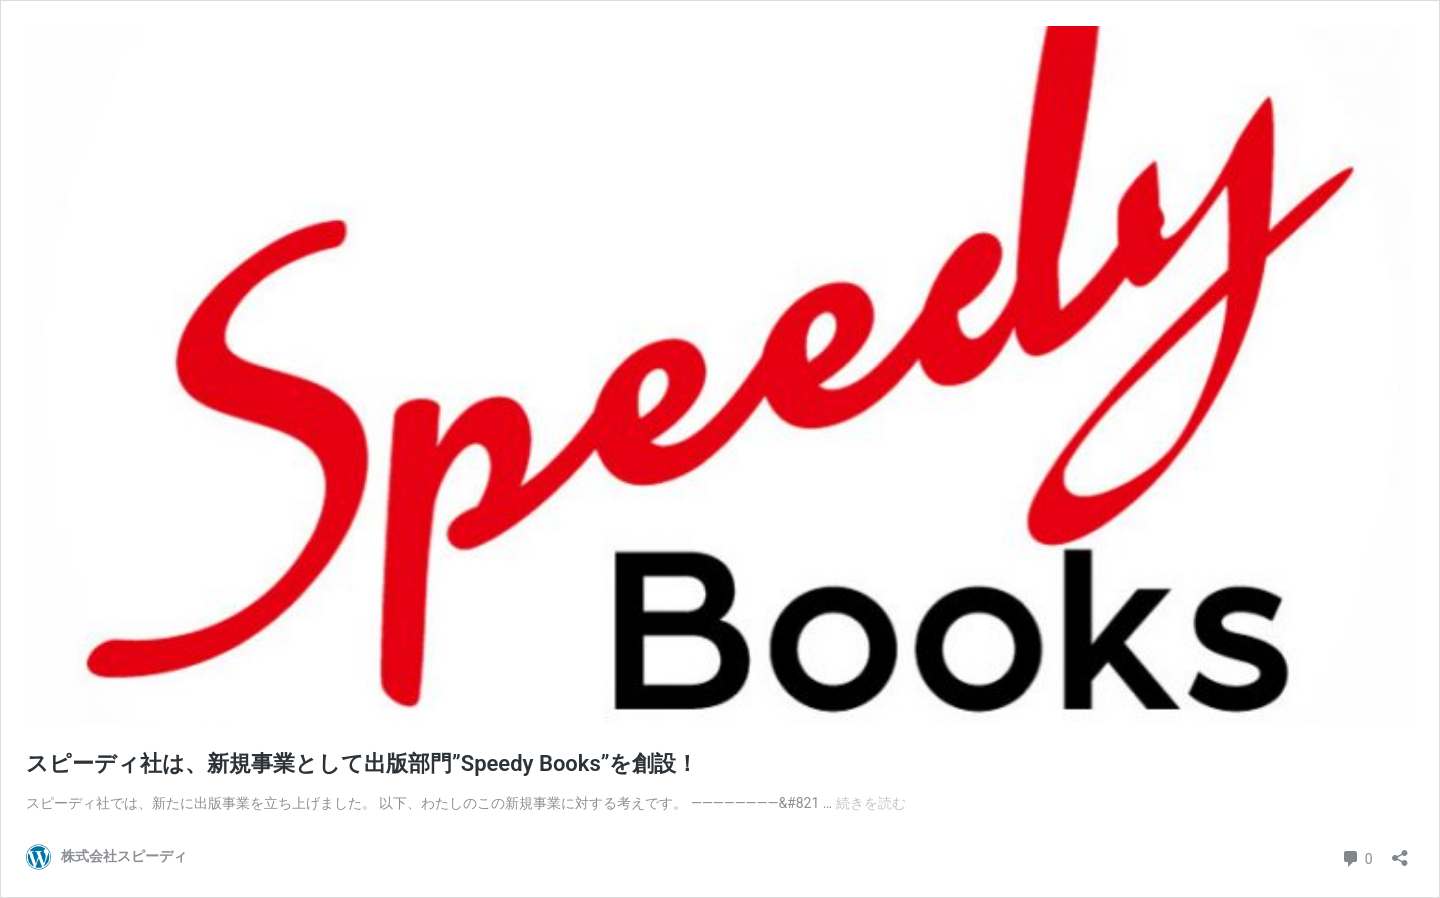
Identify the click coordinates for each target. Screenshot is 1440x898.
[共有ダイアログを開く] (1400, 851)
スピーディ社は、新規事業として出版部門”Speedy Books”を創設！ (362, 763)
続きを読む (871, 803)
